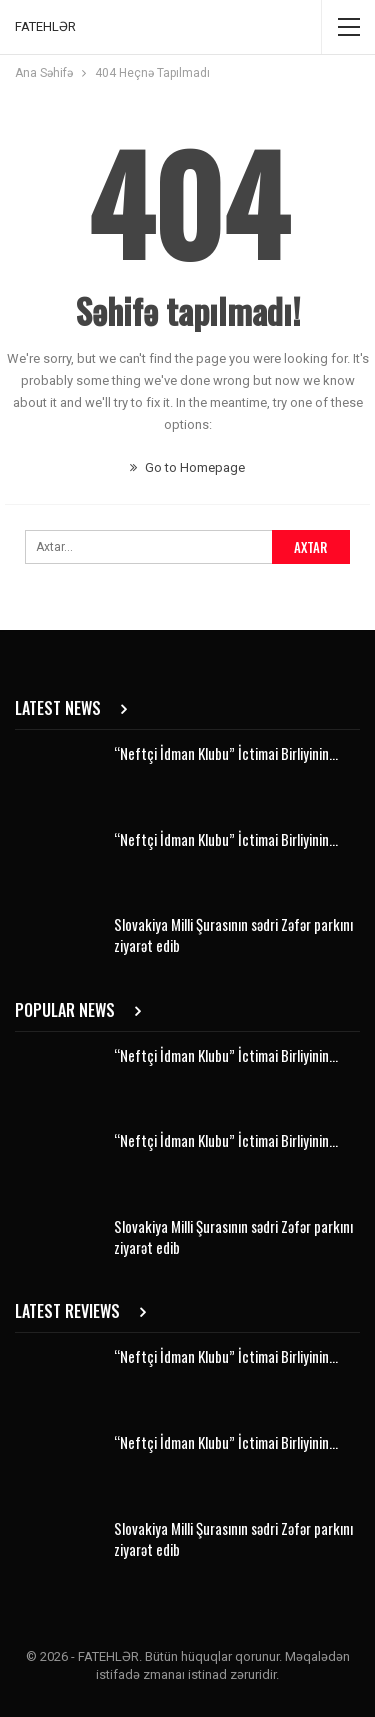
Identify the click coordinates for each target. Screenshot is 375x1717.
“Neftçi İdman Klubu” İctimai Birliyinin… (226, 753)
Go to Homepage (187, 467)
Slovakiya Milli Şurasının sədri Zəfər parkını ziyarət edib (233, 934)
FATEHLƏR (45, 26)
